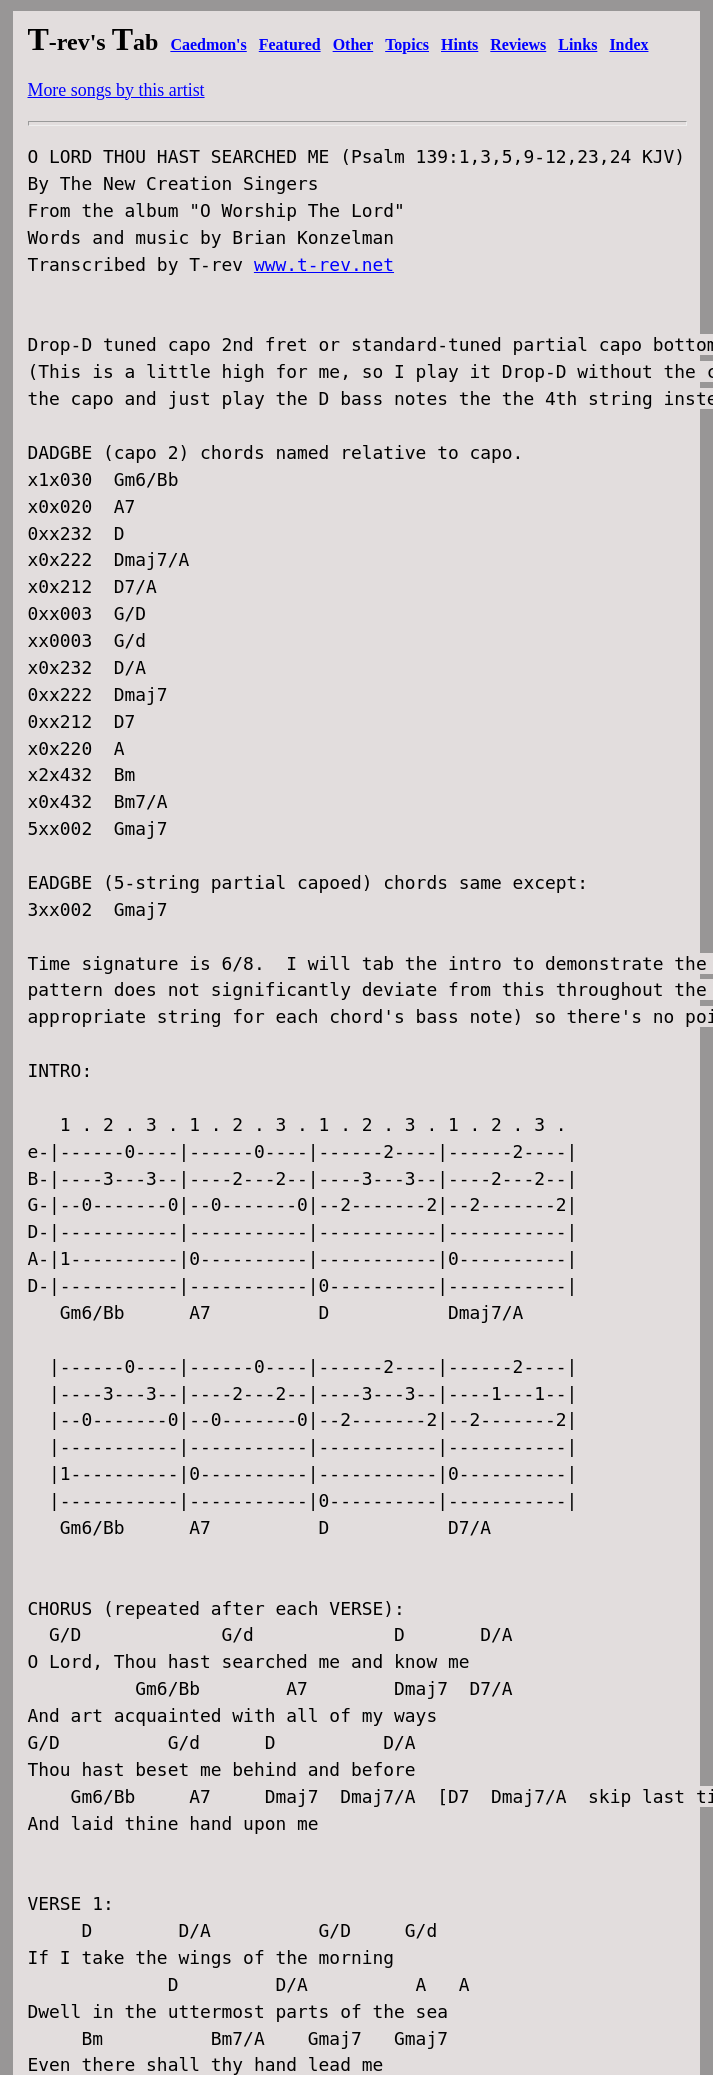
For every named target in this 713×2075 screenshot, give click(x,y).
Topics (407, 44)
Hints (459, 44)
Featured (290, 44)
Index (628, 44)
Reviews (518, 44)
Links (577, 44)
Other (353, 44)
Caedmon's (208, 44)
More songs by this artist (116, 90)
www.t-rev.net (324, 264)
